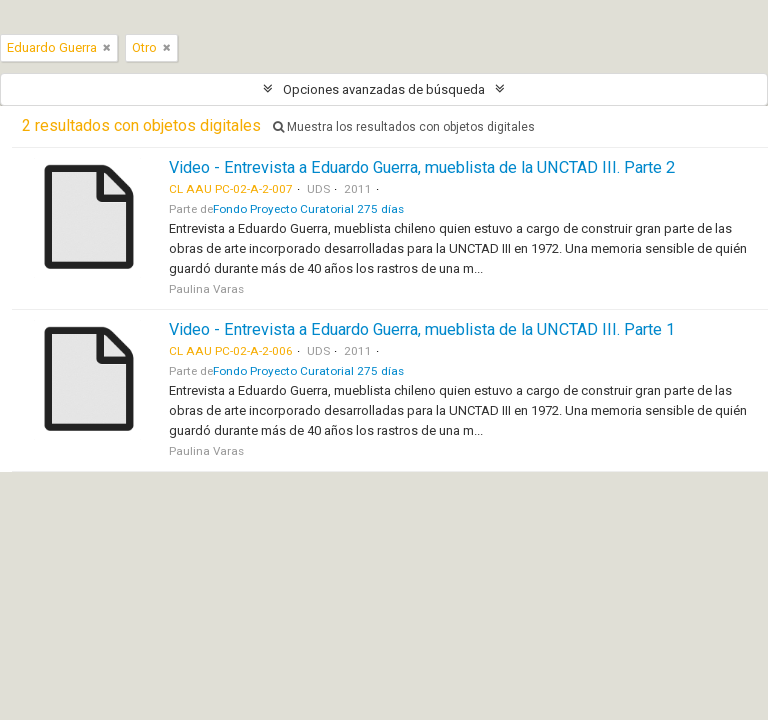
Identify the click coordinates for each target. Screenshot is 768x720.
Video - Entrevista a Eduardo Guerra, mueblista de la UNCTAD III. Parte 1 (422, 329)
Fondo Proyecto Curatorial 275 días (308, 209)
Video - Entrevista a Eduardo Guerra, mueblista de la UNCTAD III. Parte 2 (422, 167)
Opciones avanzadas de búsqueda (384, 89)
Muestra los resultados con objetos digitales (404, 127)
